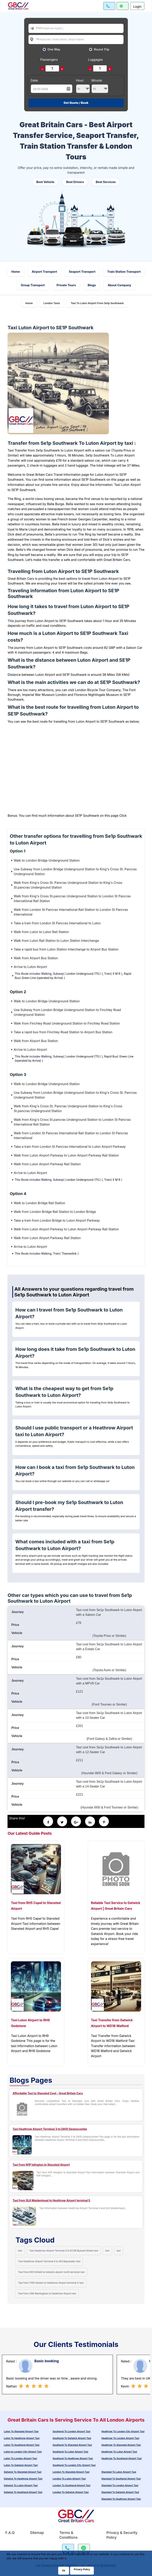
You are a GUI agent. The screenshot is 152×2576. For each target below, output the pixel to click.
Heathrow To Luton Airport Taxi (119, 2451)
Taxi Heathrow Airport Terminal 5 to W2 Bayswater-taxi (49, 2261)
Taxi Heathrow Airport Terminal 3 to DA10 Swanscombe (49, 2129)
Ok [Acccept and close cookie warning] (63, 2570)
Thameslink (69, 1253)
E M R (116, 973)
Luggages (95, 60)
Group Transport (33, 285)
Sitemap (37, 2533)
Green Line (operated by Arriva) (42, 977)
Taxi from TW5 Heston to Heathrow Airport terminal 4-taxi (51, 2282)
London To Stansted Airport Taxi (71, 2471)
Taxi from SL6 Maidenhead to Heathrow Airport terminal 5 (51, 2200)
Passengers (49, 60)
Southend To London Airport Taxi (71, 2431)
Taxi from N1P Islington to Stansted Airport (41, 2164)
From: (39, 27)
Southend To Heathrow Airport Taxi (73, 2458)
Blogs (92, 285)
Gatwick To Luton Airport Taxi (21, 2485)
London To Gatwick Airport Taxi (71, 2492)
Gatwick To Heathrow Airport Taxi (23, 2478)
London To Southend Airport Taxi (71, 2485)
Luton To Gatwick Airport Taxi (21, 2465)
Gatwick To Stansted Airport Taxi (22, 2471)
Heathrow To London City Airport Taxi (122, 2431)
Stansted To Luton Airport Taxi (118, 2471)
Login (137, 7)
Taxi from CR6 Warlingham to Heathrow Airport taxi (47, 2293)
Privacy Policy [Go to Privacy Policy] (82, 2569)
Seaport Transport (82, 271)
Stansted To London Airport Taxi (119, 2485)
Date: (35, 80)
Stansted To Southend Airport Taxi (121, 2478)
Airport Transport (44, 271)
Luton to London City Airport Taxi (23, 2451)
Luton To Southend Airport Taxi (21, 2444)
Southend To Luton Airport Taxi (70, 2451)
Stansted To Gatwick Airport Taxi (120, 2492)
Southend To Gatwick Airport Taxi (72, 2438)
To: (38, 38)
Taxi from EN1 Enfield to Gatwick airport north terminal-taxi (51, 2272)
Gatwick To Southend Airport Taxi (23, 2492)
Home (15, 271)
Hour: (83, 85)
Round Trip (101, 49)
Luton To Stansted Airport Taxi (21, 2431)
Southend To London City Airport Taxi (74, 2465)
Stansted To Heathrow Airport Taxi (121, 2498)
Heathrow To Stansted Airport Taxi (121, 2444)
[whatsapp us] (122, 6)
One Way (54, 49)
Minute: (99, 85)
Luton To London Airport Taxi (20, 2458)
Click (123, 816)
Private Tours (66, 285)
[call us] (109, 6)
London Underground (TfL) (83, 973)
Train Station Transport (124, 271)
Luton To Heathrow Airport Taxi (21, 2438)
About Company (119, 285)
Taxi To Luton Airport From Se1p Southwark (97, 303)
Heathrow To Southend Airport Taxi (121, 2458)
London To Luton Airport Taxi (69, 2478)
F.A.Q (10, 2533)
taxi (20, 2250)
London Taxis (52, 303)
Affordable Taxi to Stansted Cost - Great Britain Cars (47, 2093)
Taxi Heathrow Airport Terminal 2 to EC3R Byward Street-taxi (63, 2250)
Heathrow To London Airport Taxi (120, 2438)
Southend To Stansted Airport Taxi (72, 2444)
